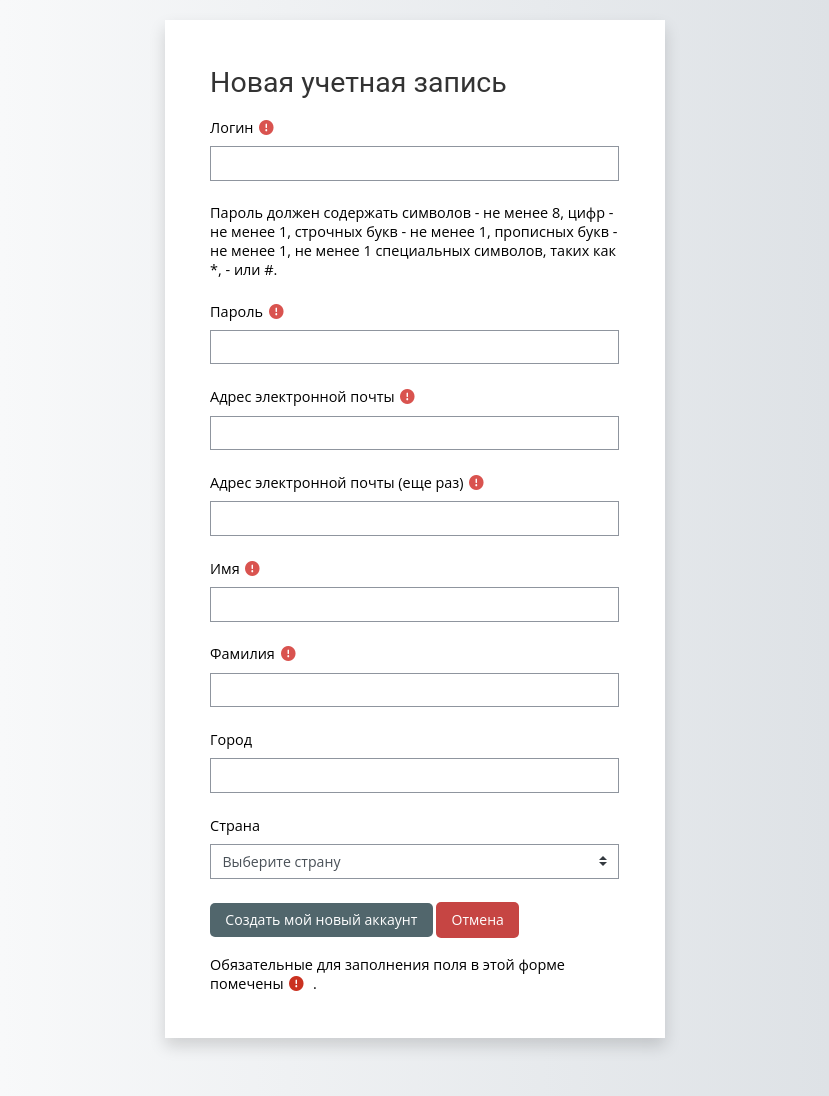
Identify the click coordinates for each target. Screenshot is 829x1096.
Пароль (236, 311)
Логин (231, 127)
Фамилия (242, 653)
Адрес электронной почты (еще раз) (337, 482)
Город (231, 739)
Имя (225, 568)
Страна (235, 825)
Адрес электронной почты (302, 396)
